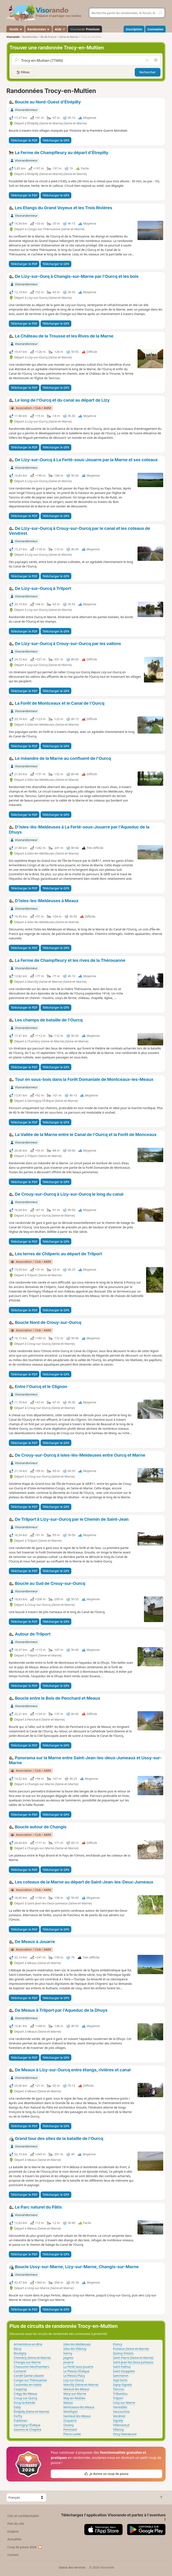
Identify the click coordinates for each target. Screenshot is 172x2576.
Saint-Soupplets (124, 2371)
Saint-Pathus (122, 2367)
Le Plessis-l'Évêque (76, 2371)
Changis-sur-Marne (27, 2362)
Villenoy (118, 2429)
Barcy (17, 2349)
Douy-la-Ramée (24, 2403)
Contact (13, 2555)
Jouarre (68, 2362)
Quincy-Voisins (123, 2353)
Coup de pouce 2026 (25, 2547)
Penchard (70, 2429)
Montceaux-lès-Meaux (78, 2407)
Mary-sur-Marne (74, 2394)
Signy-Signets (122, 2385)
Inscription (134, 29)
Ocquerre (70, 2420)
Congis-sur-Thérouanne (30, 2380)
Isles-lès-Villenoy (75, 2349)
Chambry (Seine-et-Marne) (32, 2358)
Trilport (118, 2398)
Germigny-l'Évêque (27, 2425)
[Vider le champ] (147, 60)
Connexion (155, 29)
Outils (15, 29)
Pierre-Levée (72, 2434)
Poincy (117, 2344)
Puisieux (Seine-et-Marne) (131, 2349)
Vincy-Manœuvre (125, 2434)
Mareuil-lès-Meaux (76, 2389)
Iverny (67, 2353)
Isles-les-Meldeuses (77, 2344)
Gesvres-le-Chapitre (27, 2429)
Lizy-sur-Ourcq (73, 2380)
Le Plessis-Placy (74, 2376)
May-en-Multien (74, 2398)
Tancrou (118, 2389)
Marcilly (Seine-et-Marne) (80, 2385)
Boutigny (20, 2353)
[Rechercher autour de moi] (155, 60)
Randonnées (38, 29)
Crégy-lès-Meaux (25, 2394)
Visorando (12, 37)
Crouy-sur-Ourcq (25, 2398)
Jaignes (68, 2358)
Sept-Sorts (120, 2380)
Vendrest (119, 2416)
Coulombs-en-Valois (28, 2385)
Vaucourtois (121, 2411)
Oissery (68, 2425)
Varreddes (120, 2407)
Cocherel (20, 2371)
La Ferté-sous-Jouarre (78, 2367)
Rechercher (147, 72)
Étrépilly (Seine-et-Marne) (31, 2411)
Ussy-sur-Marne (124, 2403)
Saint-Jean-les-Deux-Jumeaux (133, 2362)
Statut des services (72, 2567)
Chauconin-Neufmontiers (31, 2367)
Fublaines (20, 2420)
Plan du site (15, 2523)
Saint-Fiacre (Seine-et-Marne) (133, 2358)
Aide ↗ (60, 29)
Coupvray (20, 2389)
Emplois (13, 2531)
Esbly (17, 2407)
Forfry (18, 2416)
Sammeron (120, 2376)
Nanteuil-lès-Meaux (77, 2416)
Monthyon (70, 2411)
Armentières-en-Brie (28, 2344)
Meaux (68, 2403)
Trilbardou (120, 2394)
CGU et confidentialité (23, 2516)
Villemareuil (121, 2425)
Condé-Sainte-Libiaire (29, 2376)
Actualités (14, 2539)
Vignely (118, 2420)
